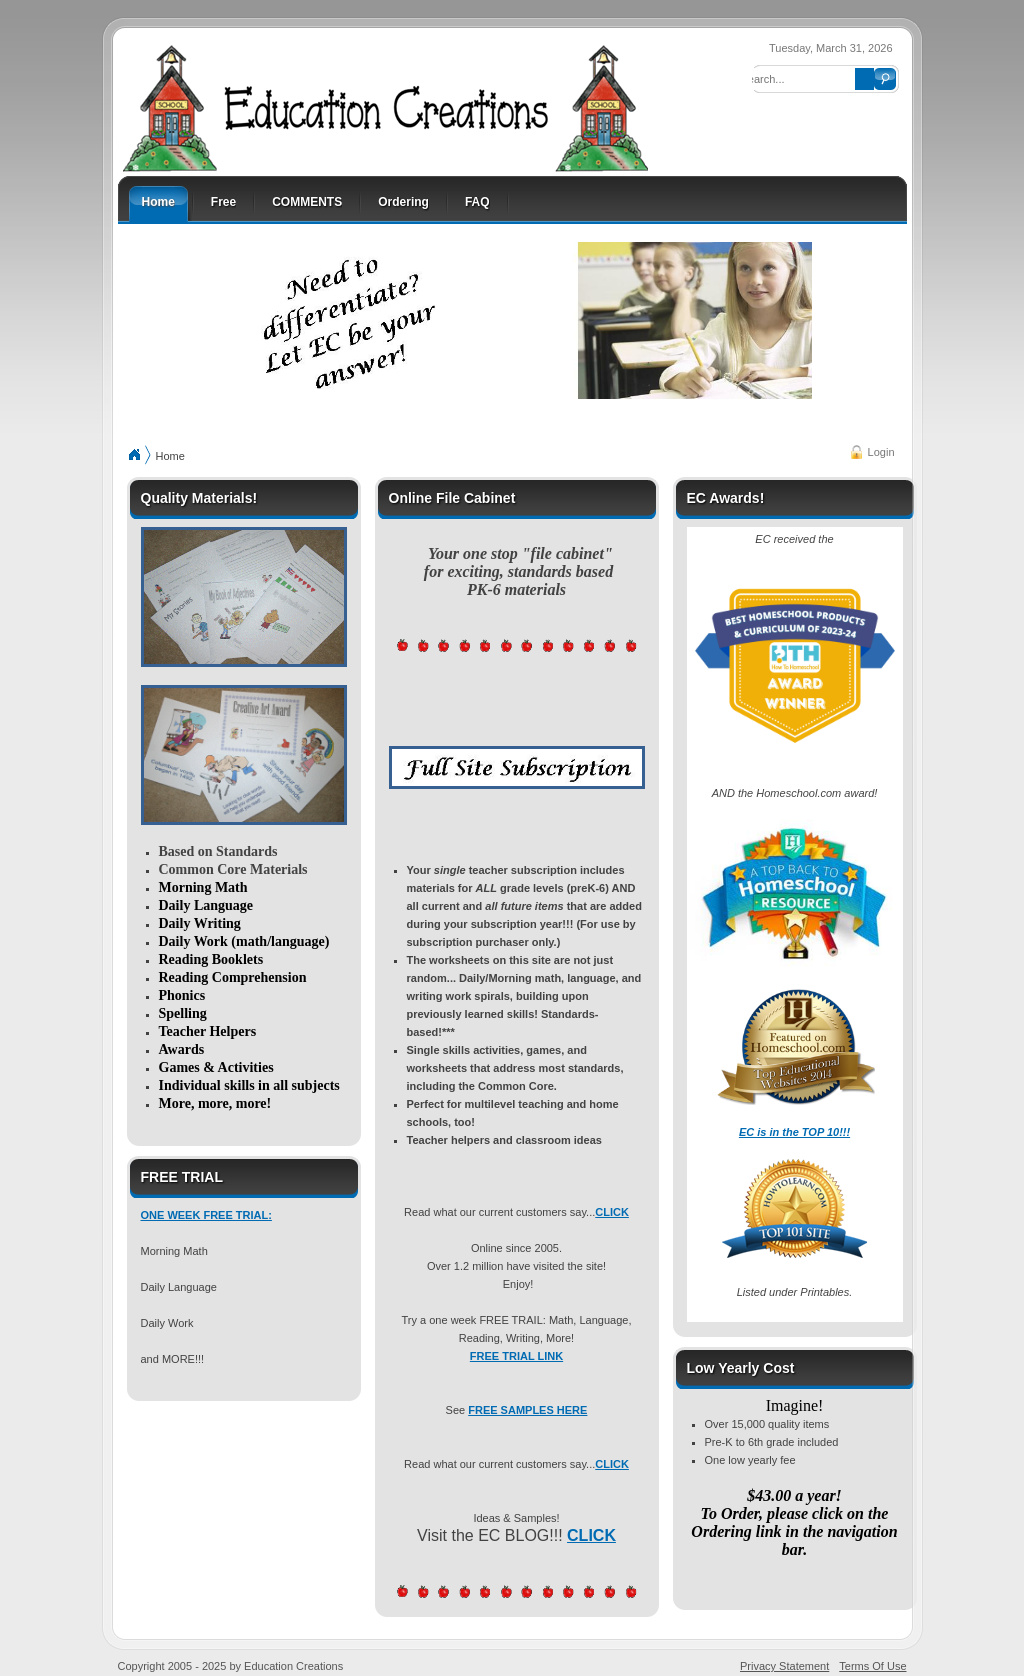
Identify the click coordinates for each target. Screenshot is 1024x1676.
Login (881, 452)
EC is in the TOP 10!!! (794, 1132)
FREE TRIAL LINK (516, 1356)
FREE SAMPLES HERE (527, 1410)
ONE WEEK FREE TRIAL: (206, 1215)
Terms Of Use (872, 1666)
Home (170, 456)
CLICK (612, 1212)
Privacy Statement (784, 1666)
